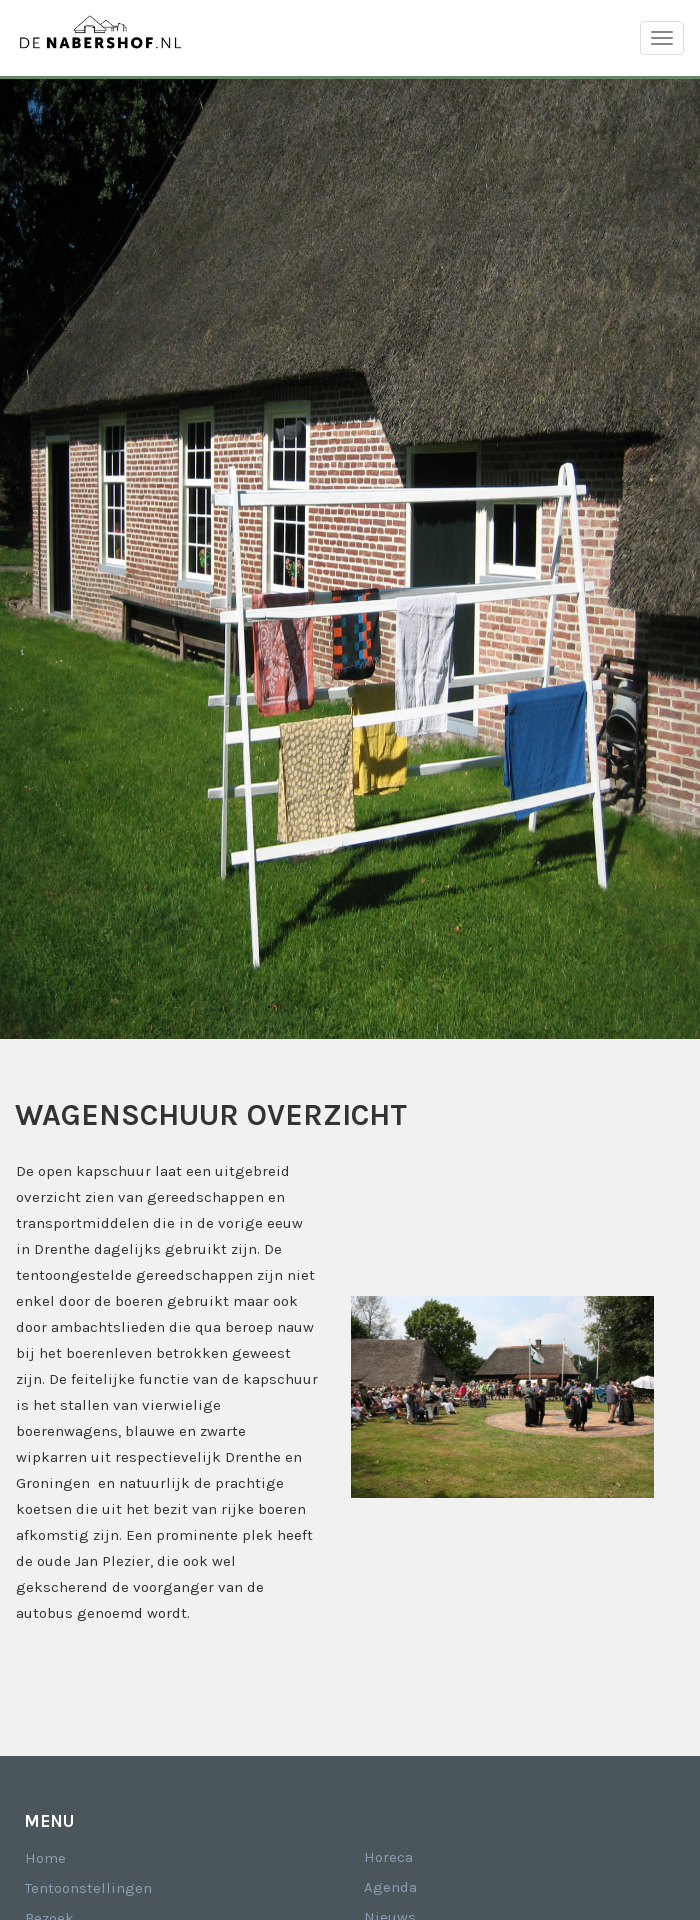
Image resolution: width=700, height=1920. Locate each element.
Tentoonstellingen (88, 1888)
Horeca (388, 1857)
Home (45, 1858)
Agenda (390, 1887)
